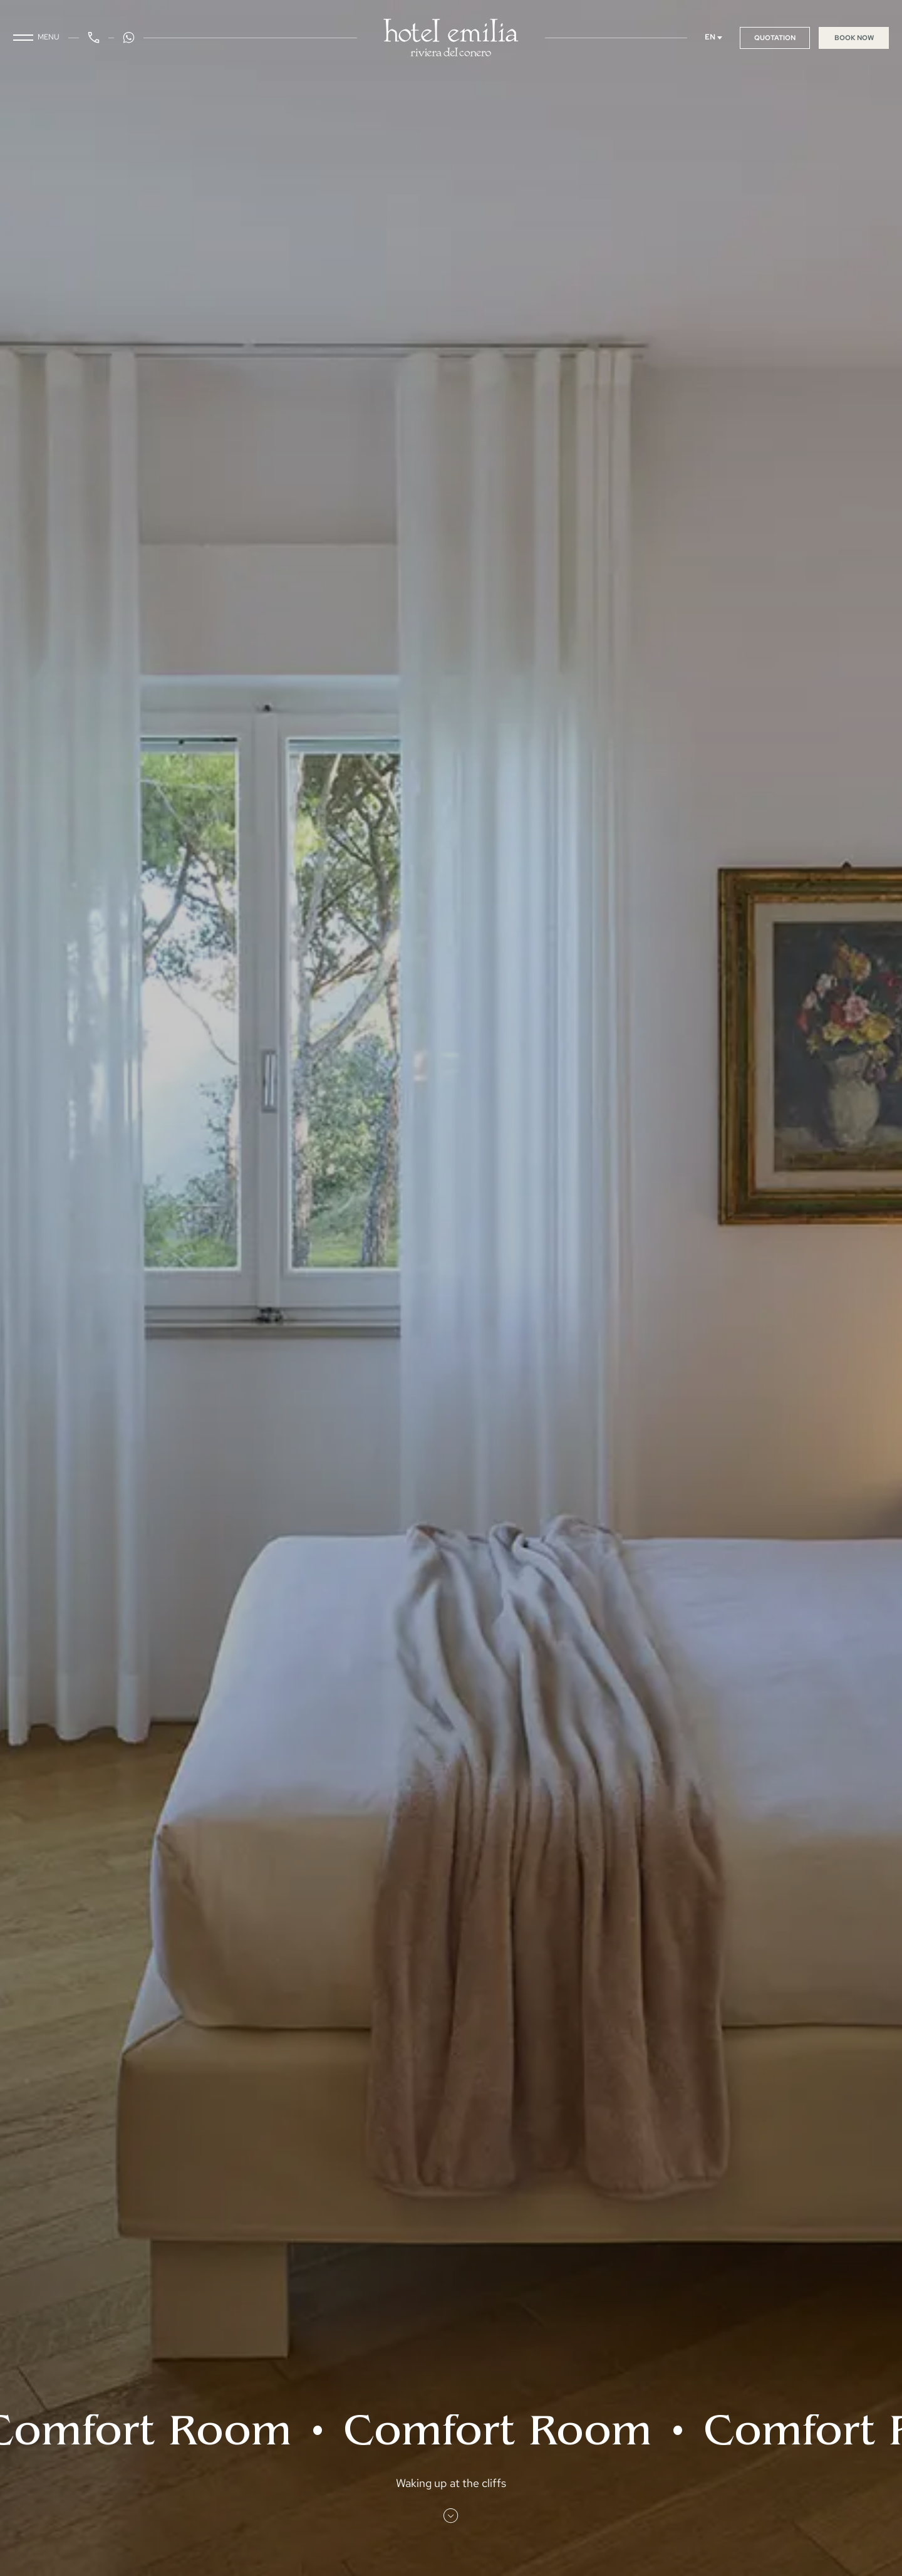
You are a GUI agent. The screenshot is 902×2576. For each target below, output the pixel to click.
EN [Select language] (714, 37)
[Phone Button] (93, 37)
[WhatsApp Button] (128, 37)
